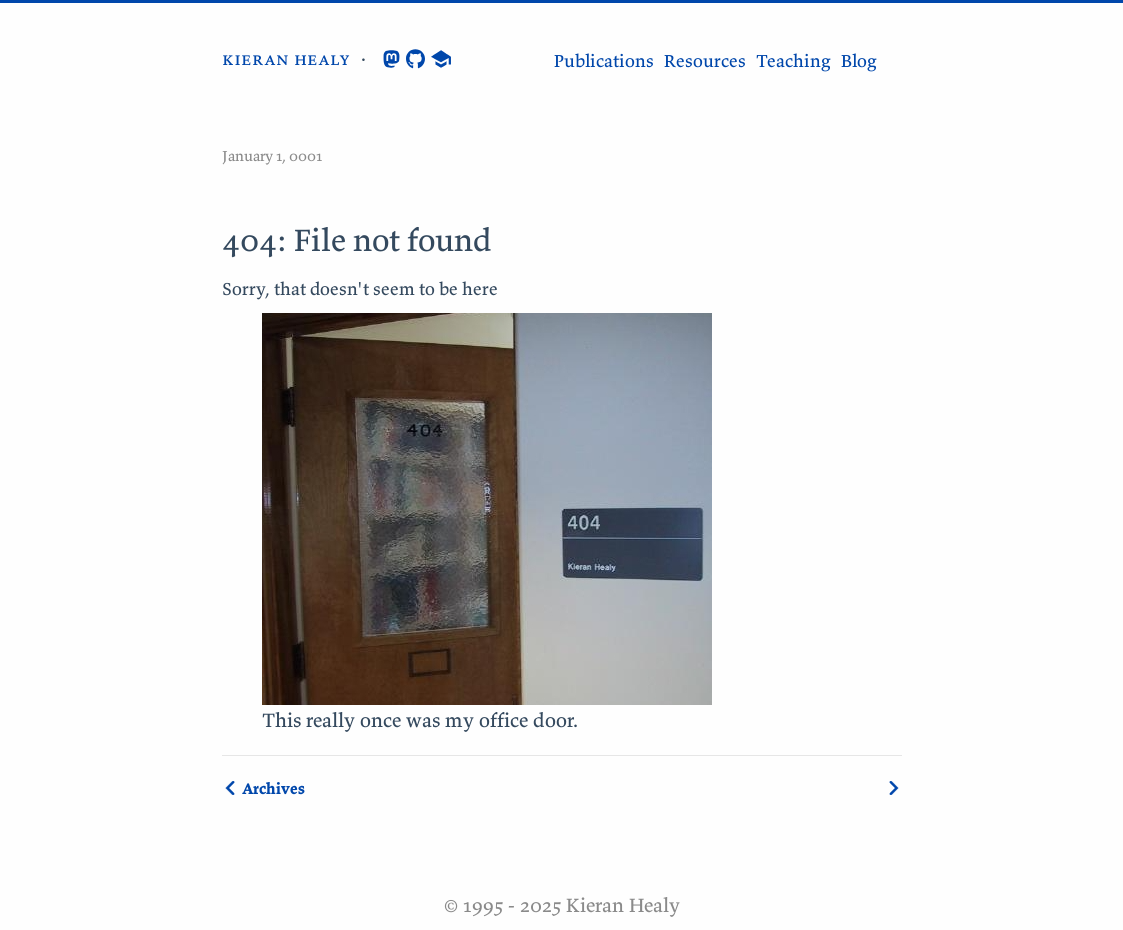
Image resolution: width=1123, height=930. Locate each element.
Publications (604, 60)
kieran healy (286, 58)
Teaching (793, 60)
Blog (859, 60)
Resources (705, 60)
